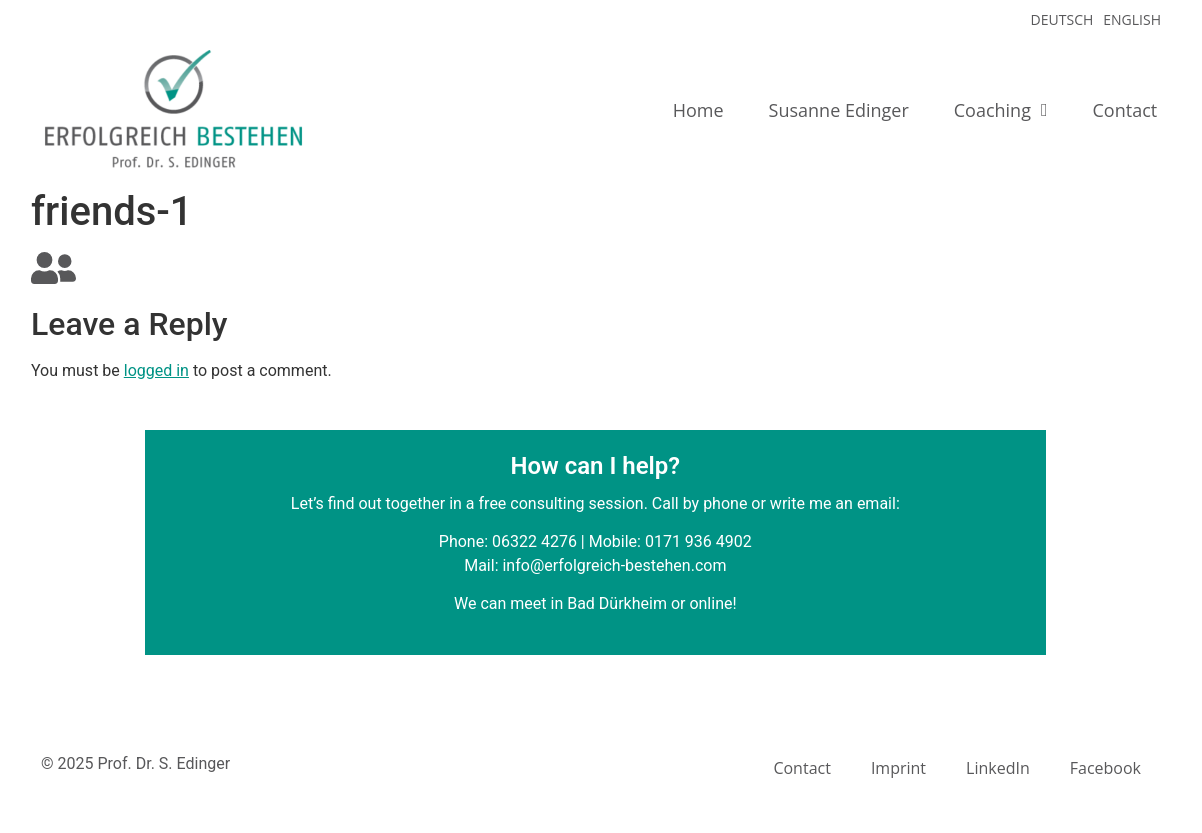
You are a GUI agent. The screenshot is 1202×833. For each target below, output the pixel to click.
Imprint (898, 768)
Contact (1125, 110)
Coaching (1001, 110)
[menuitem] (1057, 20)
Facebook (1105, 768)
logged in (156, 370)
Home (698, 110)
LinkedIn (998, 768)
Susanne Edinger (839, 110)
